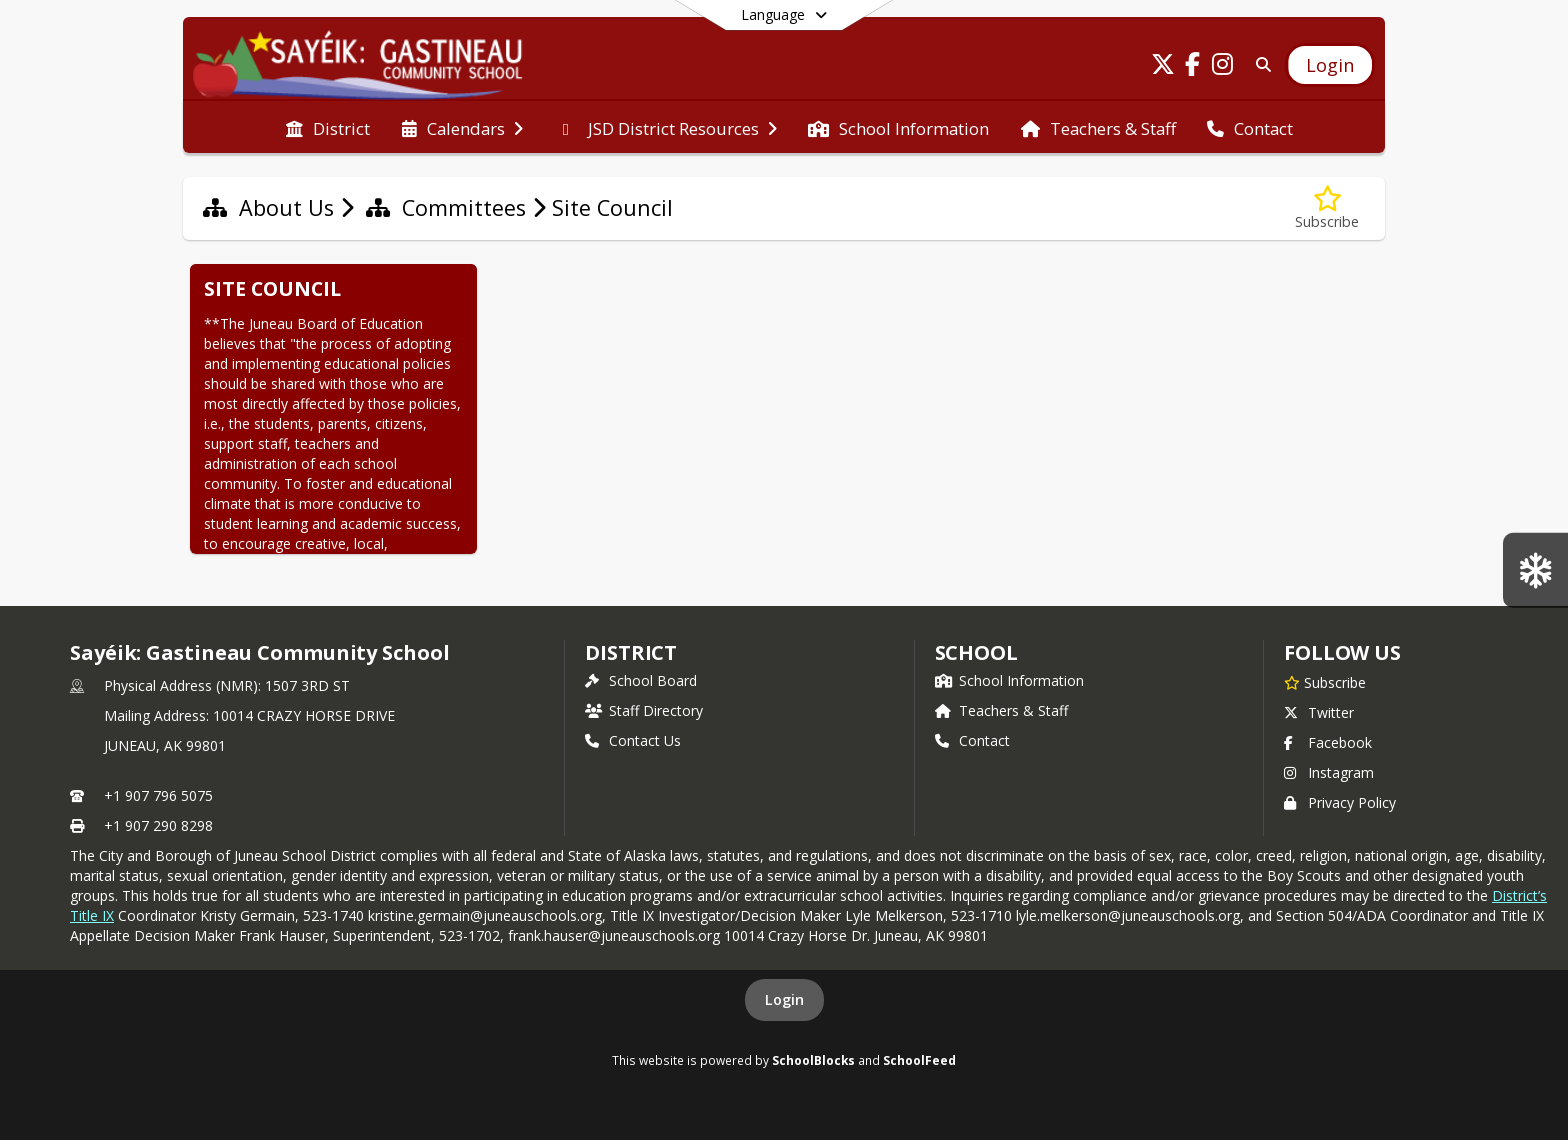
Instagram (1329, 772)
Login (784, 999)
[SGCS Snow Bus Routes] (1535, 569)
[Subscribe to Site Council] (1327, 208)
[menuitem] (328, 127)
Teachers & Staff (1001, 710)
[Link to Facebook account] (1193, 67)
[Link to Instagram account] (1223, 67)
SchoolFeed (919, 1060)
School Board (641, 680)
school (976, 652)
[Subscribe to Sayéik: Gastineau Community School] (1325, 682)
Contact (972, 740)
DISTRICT (631, 652)
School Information (1009, 680)
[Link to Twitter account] (1163, 67)
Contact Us (633, 740)
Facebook (1328, 742)
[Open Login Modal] (1330, 65)
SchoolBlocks (813, 1060)
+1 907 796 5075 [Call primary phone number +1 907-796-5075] (158, 795)
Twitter (1319, 712)
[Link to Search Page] (1259, 64)
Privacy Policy (1340, 802)
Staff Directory (644, 710)
